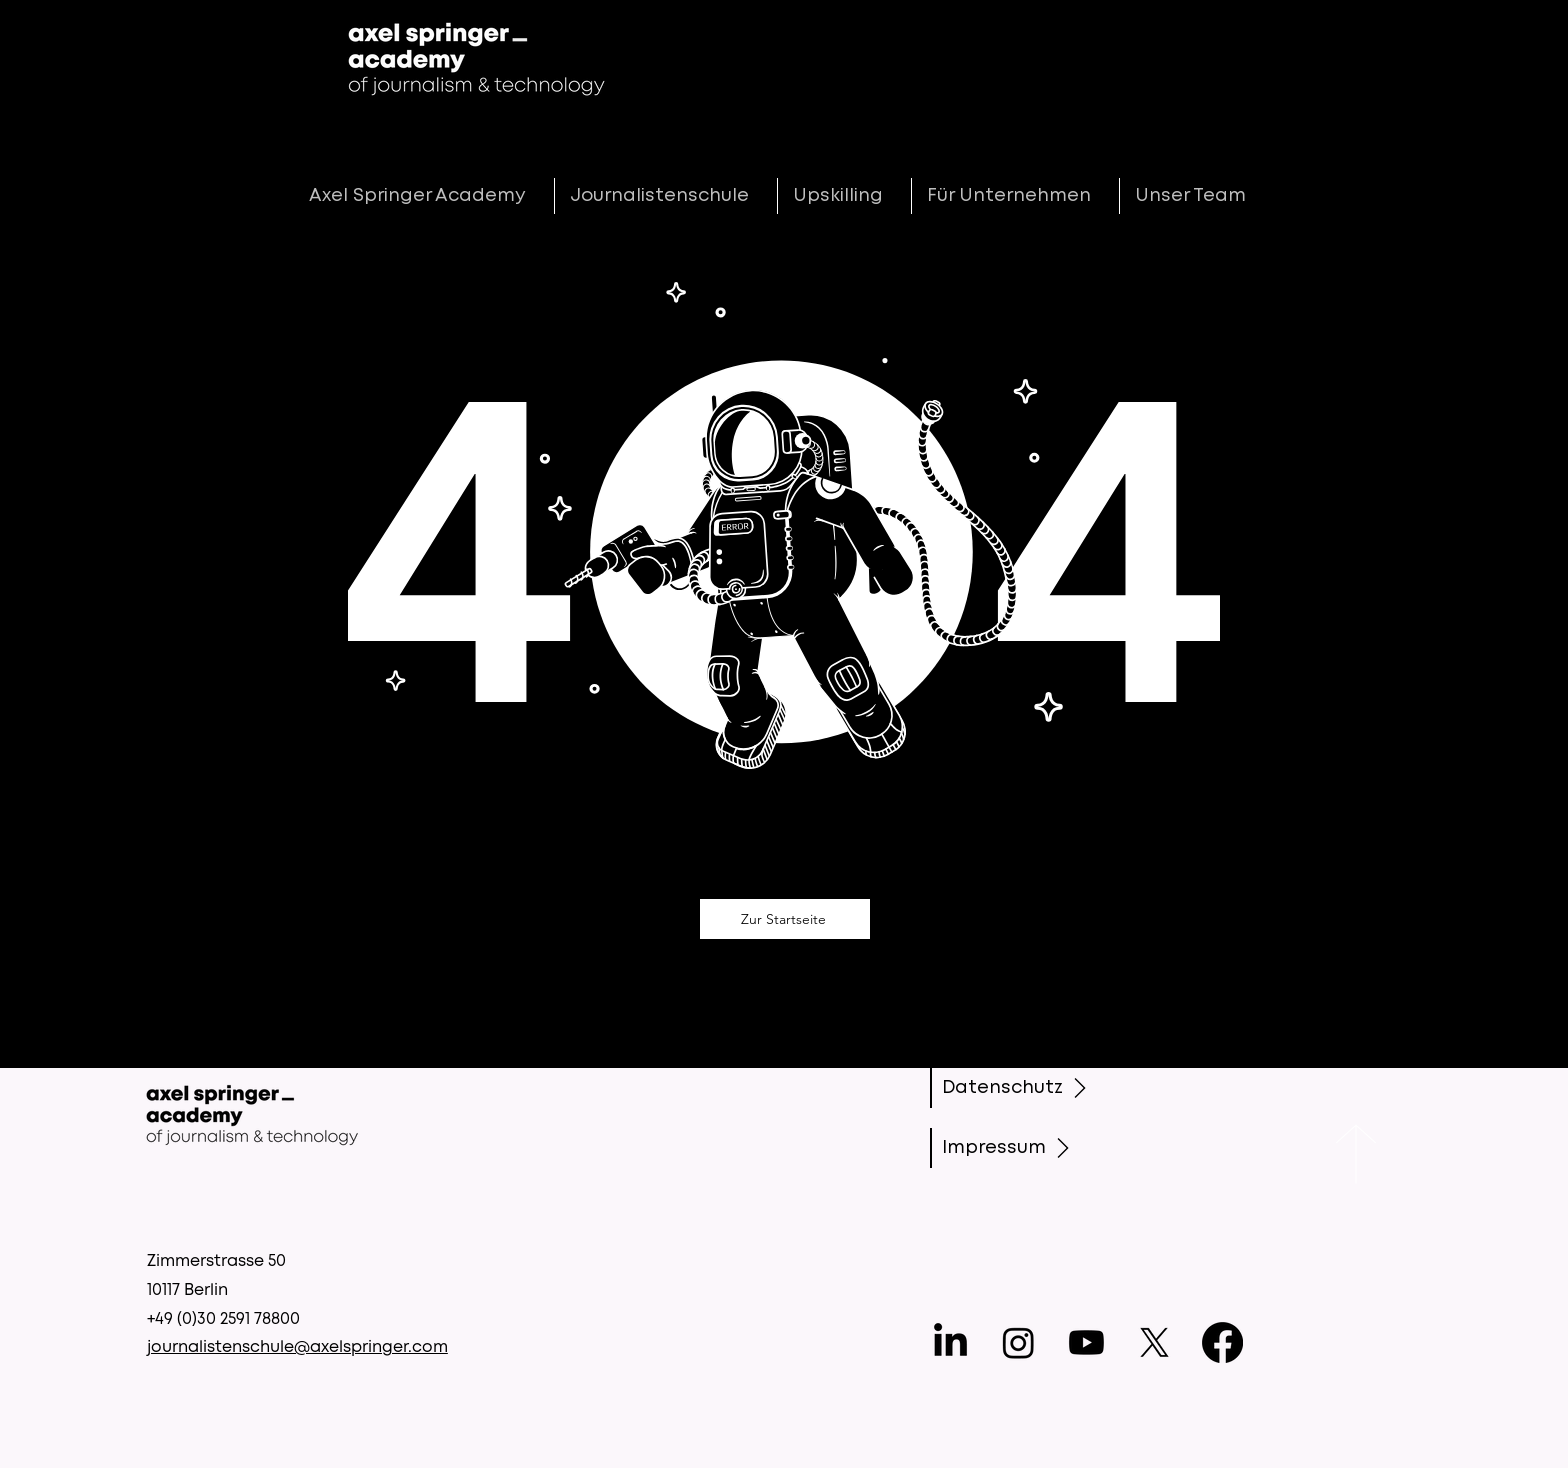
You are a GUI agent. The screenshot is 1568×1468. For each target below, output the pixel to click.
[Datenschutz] (1018, 1088)
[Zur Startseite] (785, 919)
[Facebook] (1222, 1342)
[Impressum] (1016, 1148)
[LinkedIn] (950, 1342)
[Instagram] (1018, 1342)
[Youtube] (1086, 1342)
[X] (1154, 1342)
